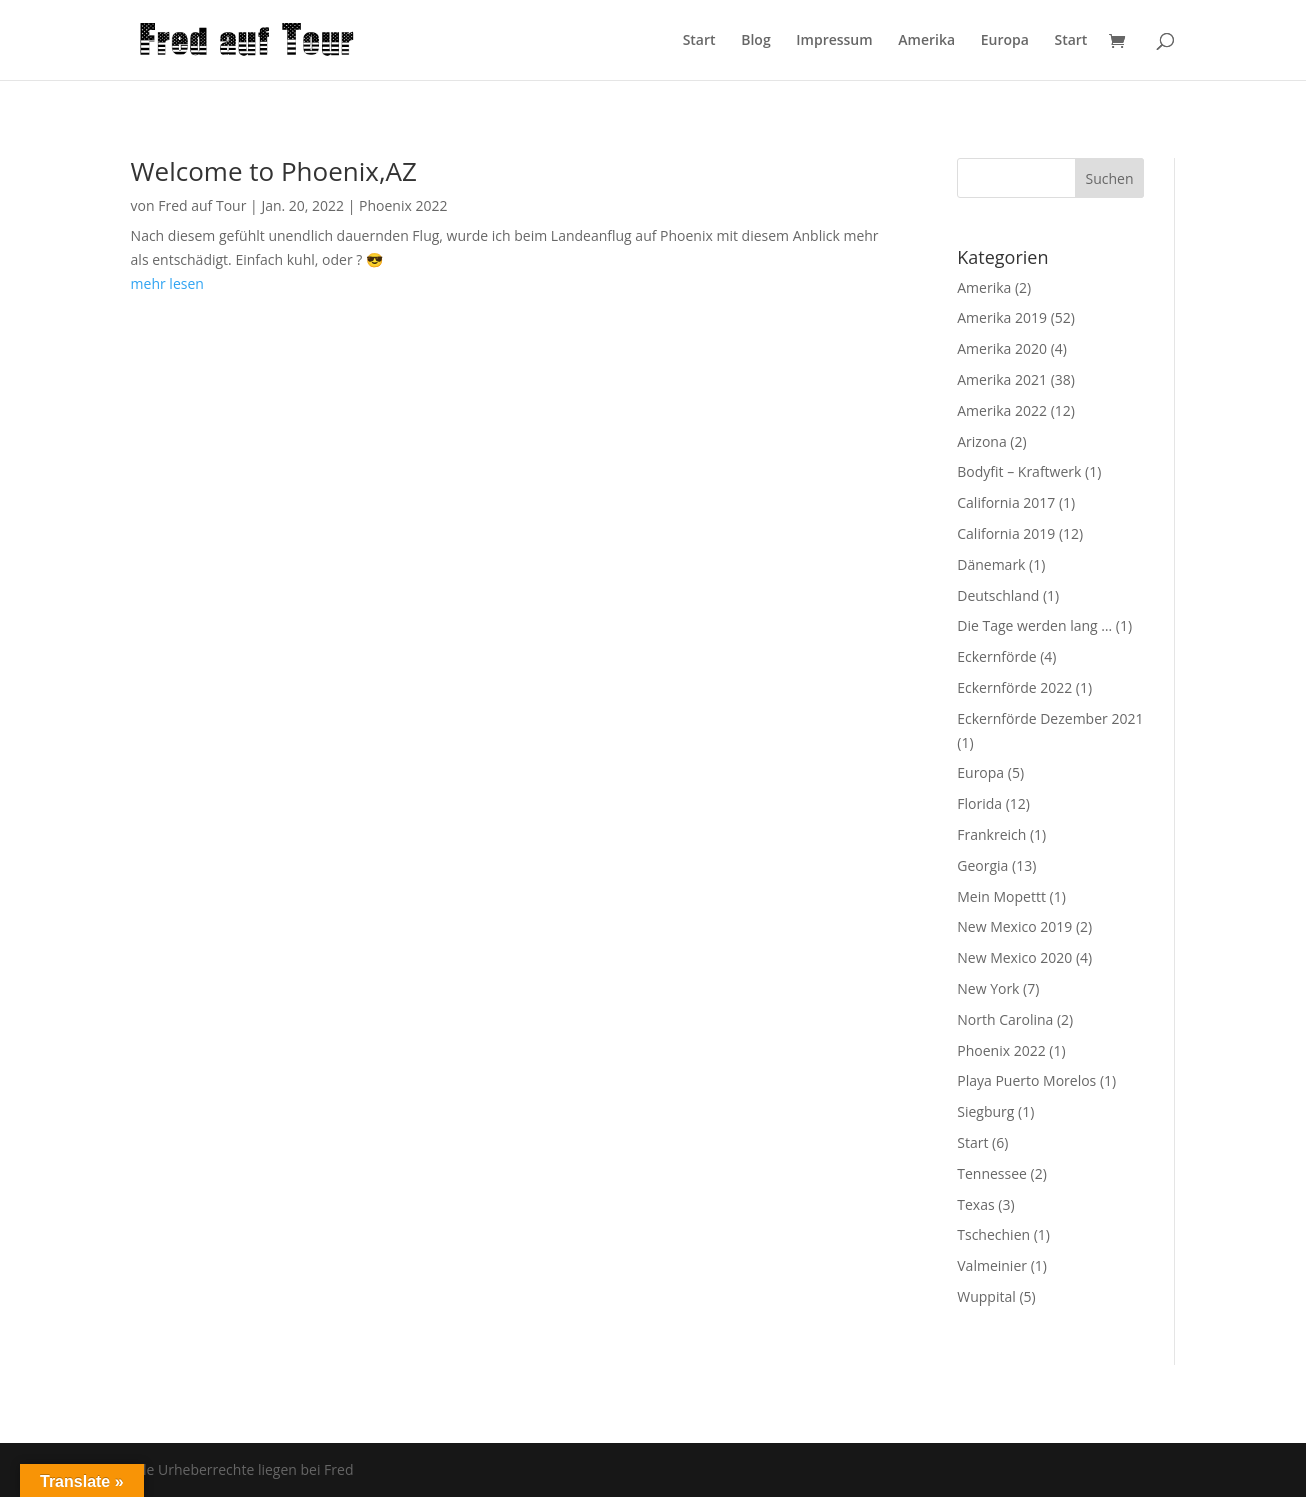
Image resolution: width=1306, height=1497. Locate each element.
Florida (979, 803)
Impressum (834, 41)
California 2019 (1006, 533)
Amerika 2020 (1002, 348)
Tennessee (992, 1173)
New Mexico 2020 (1014, 957)
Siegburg (985, 1111)
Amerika (926, 41)
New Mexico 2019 (1014, 926)
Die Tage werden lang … (1034, 625)
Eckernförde (996, 656)
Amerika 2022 (1002, 410)
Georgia (982, 865)
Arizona (981, 441)
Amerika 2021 (1002, 379)
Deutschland (998, 595)
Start (699, 41)
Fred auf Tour (202, 205)
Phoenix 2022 (403, 205)
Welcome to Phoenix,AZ (274, 171)
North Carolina (1005, 1019)
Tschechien (993, 1234)
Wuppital (986, 1296)
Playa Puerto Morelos (1026, 1080)
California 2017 (1006, 502)
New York (988, 988)
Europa (1005, 41)
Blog (755, 41)
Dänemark (991, 564)
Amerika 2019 (1002, 317)
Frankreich (991, 834)
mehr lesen (167, 283)
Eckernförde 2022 (1014, 687)
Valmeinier (992, 1265)
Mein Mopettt (1001, 896)
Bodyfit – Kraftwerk (1019, 471)
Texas (975, 1204)
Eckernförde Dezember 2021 (1050, 718)
